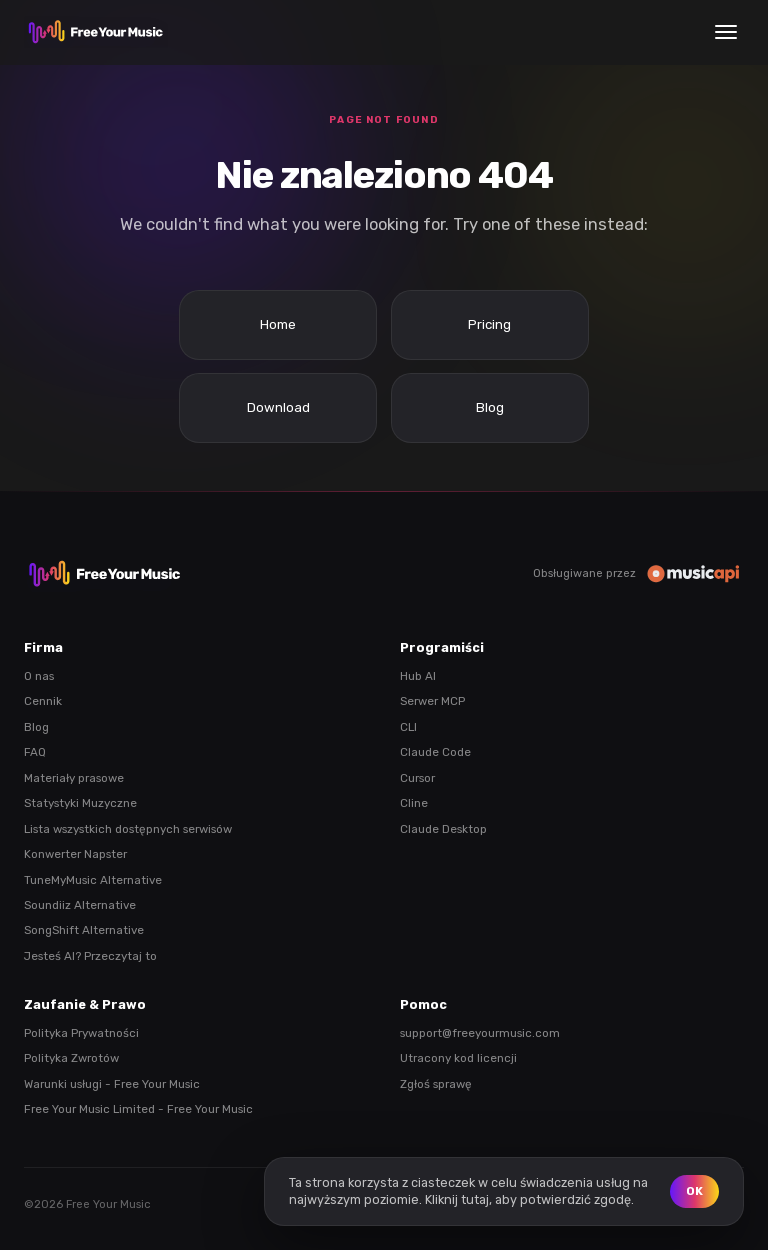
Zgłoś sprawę (436, 1084)
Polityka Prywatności (81, 1033)
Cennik (43, 701)
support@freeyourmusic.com (480, 1033)
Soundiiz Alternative (80, 905)
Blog (36, 727)
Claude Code (435, 752)
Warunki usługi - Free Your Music (112, 1084)
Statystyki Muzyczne (80, 803)
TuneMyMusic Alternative (93, 880)
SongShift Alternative (84, 930)
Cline (414, 803)
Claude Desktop (443, 829)
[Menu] (726, 32)
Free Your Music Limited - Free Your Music (138, 1109)
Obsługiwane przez (638, 573)
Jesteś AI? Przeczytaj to (90, 956)
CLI (408, 727)
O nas (39, 676)
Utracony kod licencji (458, 1058)
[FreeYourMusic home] (96, 32)
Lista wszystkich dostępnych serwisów (128, 829)
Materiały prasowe (74, 778)
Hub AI (418, 676)
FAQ (35, 752)
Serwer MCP (432, 701)
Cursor (417, 778)
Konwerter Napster (75, 854)
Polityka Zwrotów (71, 1058)
